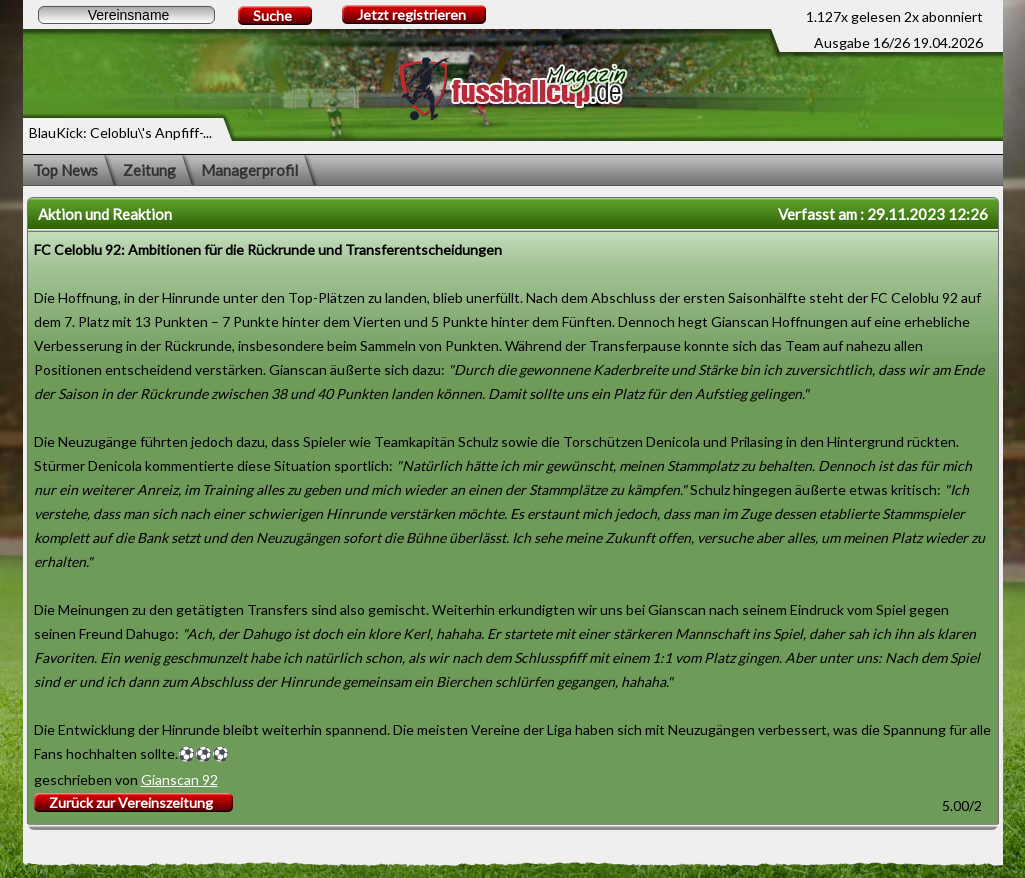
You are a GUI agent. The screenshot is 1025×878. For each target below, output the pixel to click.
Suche (272, 15)
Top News (65, 170)
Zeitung (149, 170)
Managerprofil (249, 170)
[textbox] (126, 15)
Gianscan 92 (179, 779)
